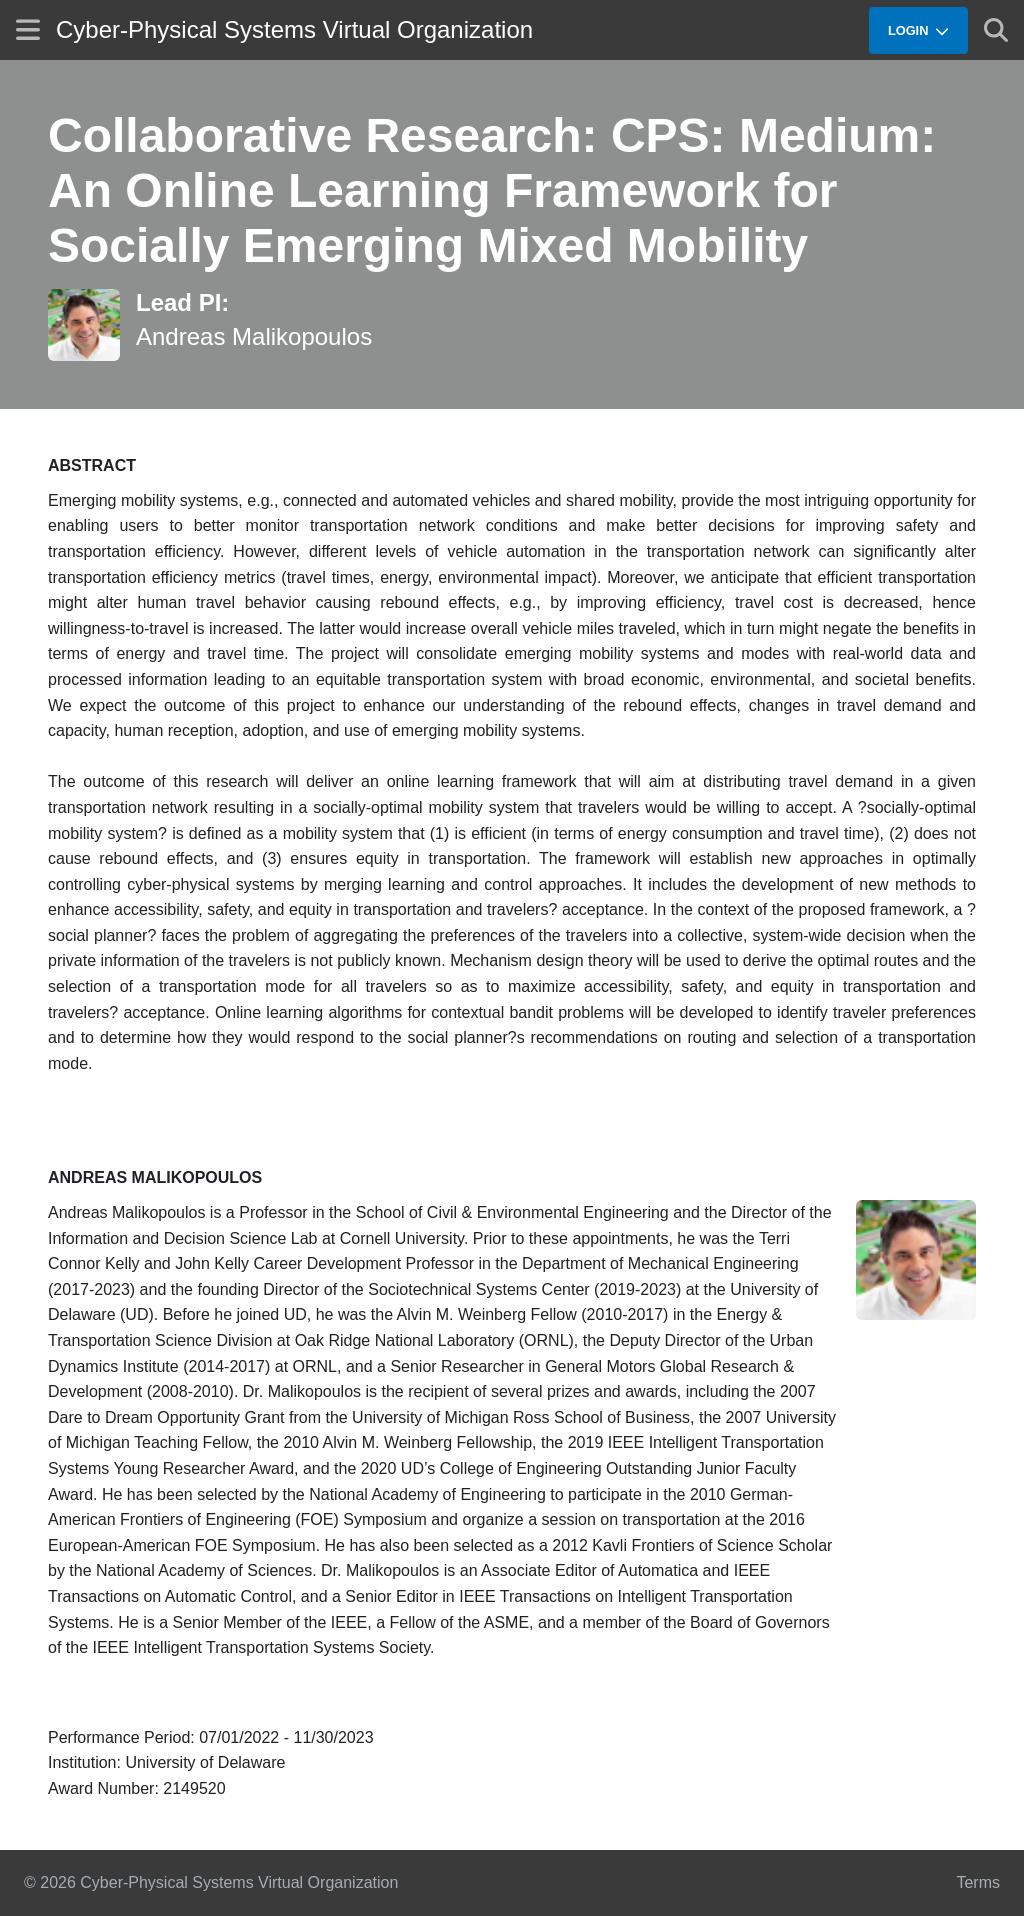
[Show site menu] (28, 29)
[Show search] (996, 30)
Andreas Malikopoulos (254, 336)
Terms (978, 1882)
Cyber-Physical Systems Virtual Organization (294, 29)
